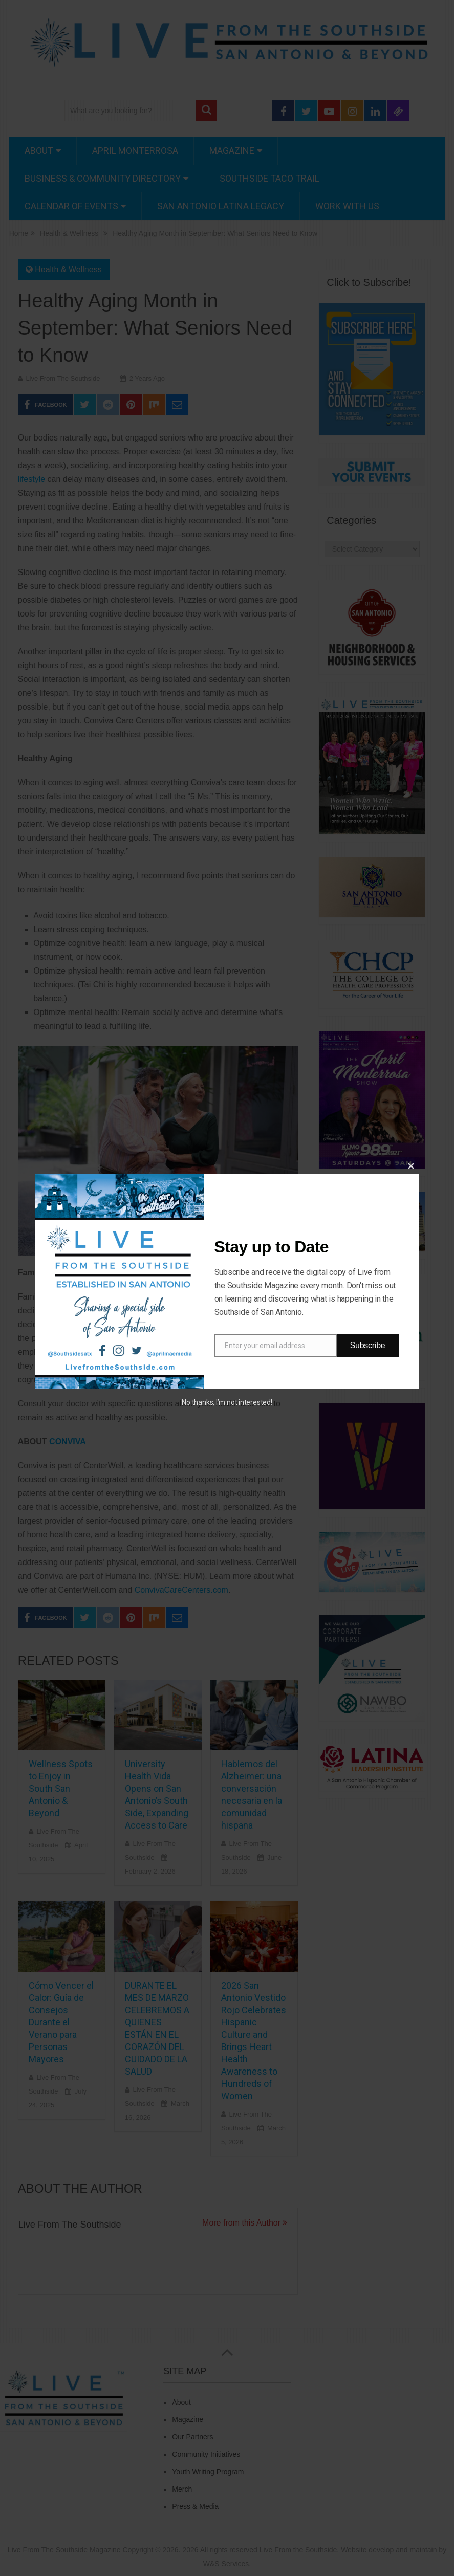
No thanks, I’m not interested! (227, 1402)
